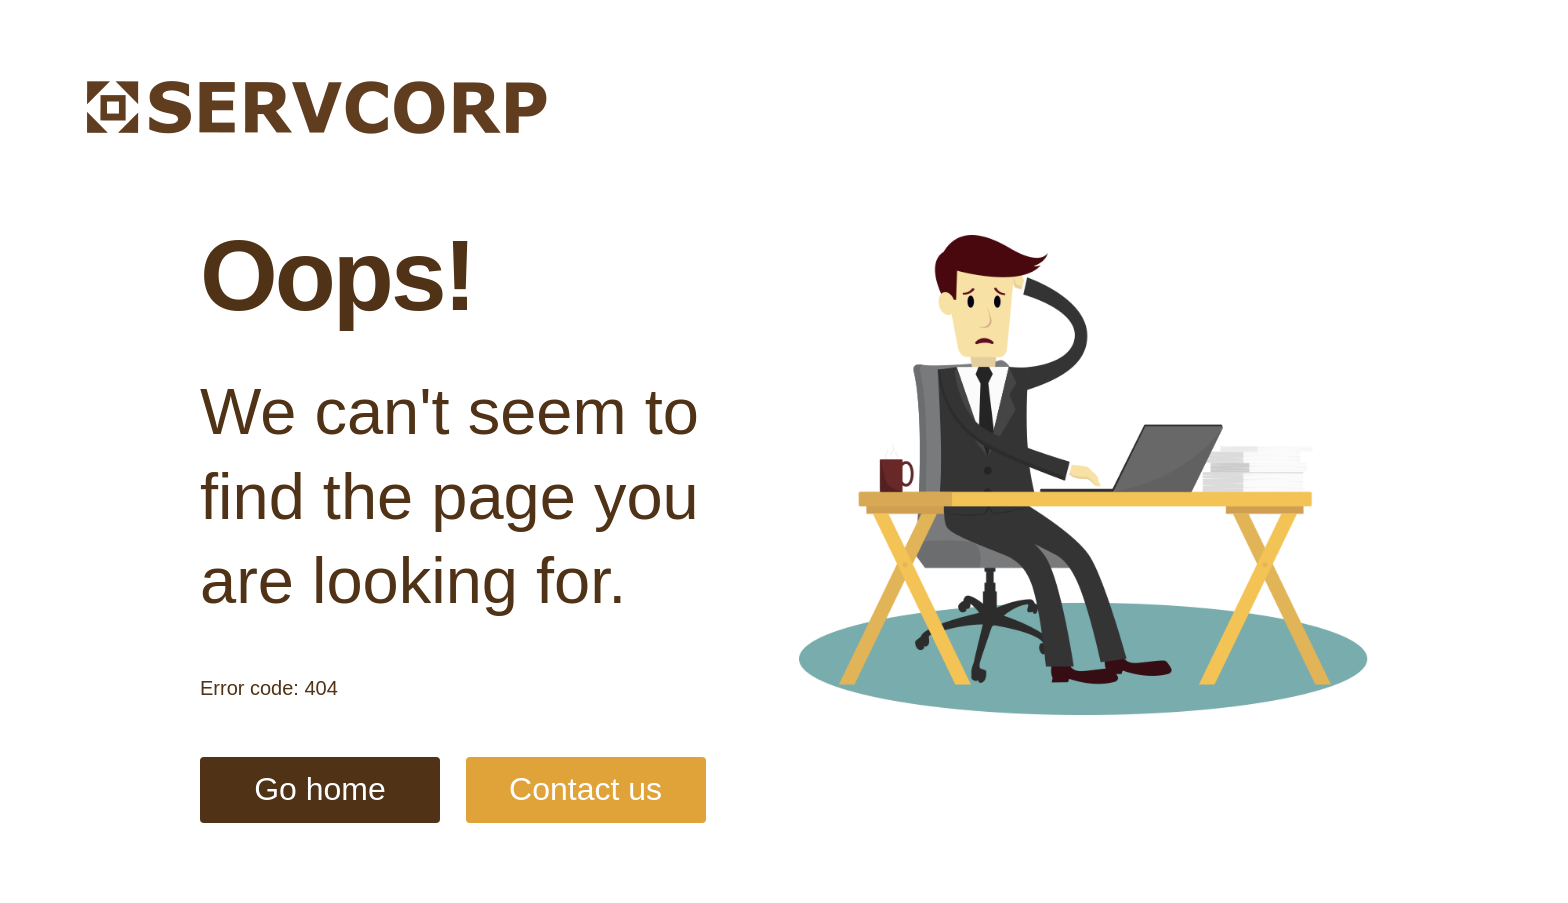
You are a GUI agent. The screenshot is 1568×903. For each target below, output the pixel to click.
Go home (320, 789)
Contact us (585, 789)
